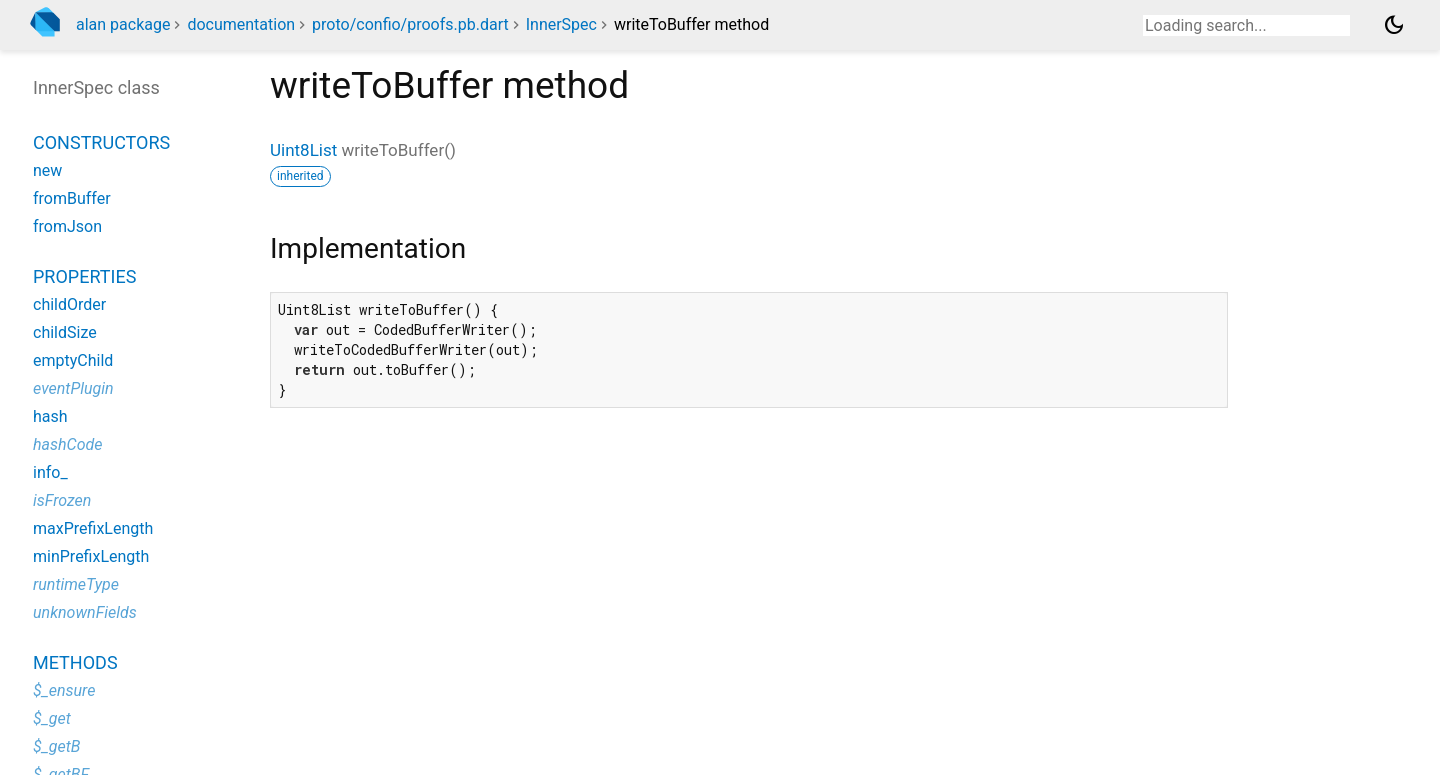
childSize (65, 332)
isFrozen (62, 500)
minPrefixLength (91, 556)
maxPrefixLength (93, 528)
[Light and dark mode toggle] (1394, 25)
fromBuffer (72, 198)
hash (50, 416)
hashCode (67, 444)
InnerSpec (561, 24)
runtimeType (76, 584)
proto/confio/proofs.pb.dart (410, 24)
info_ (50, 472)
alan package (123, 24)
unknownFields (85, 612)
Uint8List (303, 150)
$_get (52, 718)
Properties (84, 276)
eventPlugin (73, 388)
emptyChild (73, 360)
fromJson (67, 226)
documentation (241, 24)
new (47, 170)
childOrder (69, 304)
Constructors (101, 142)
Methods (75, 662)
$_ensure (64, 690)
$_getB (56, 746)
